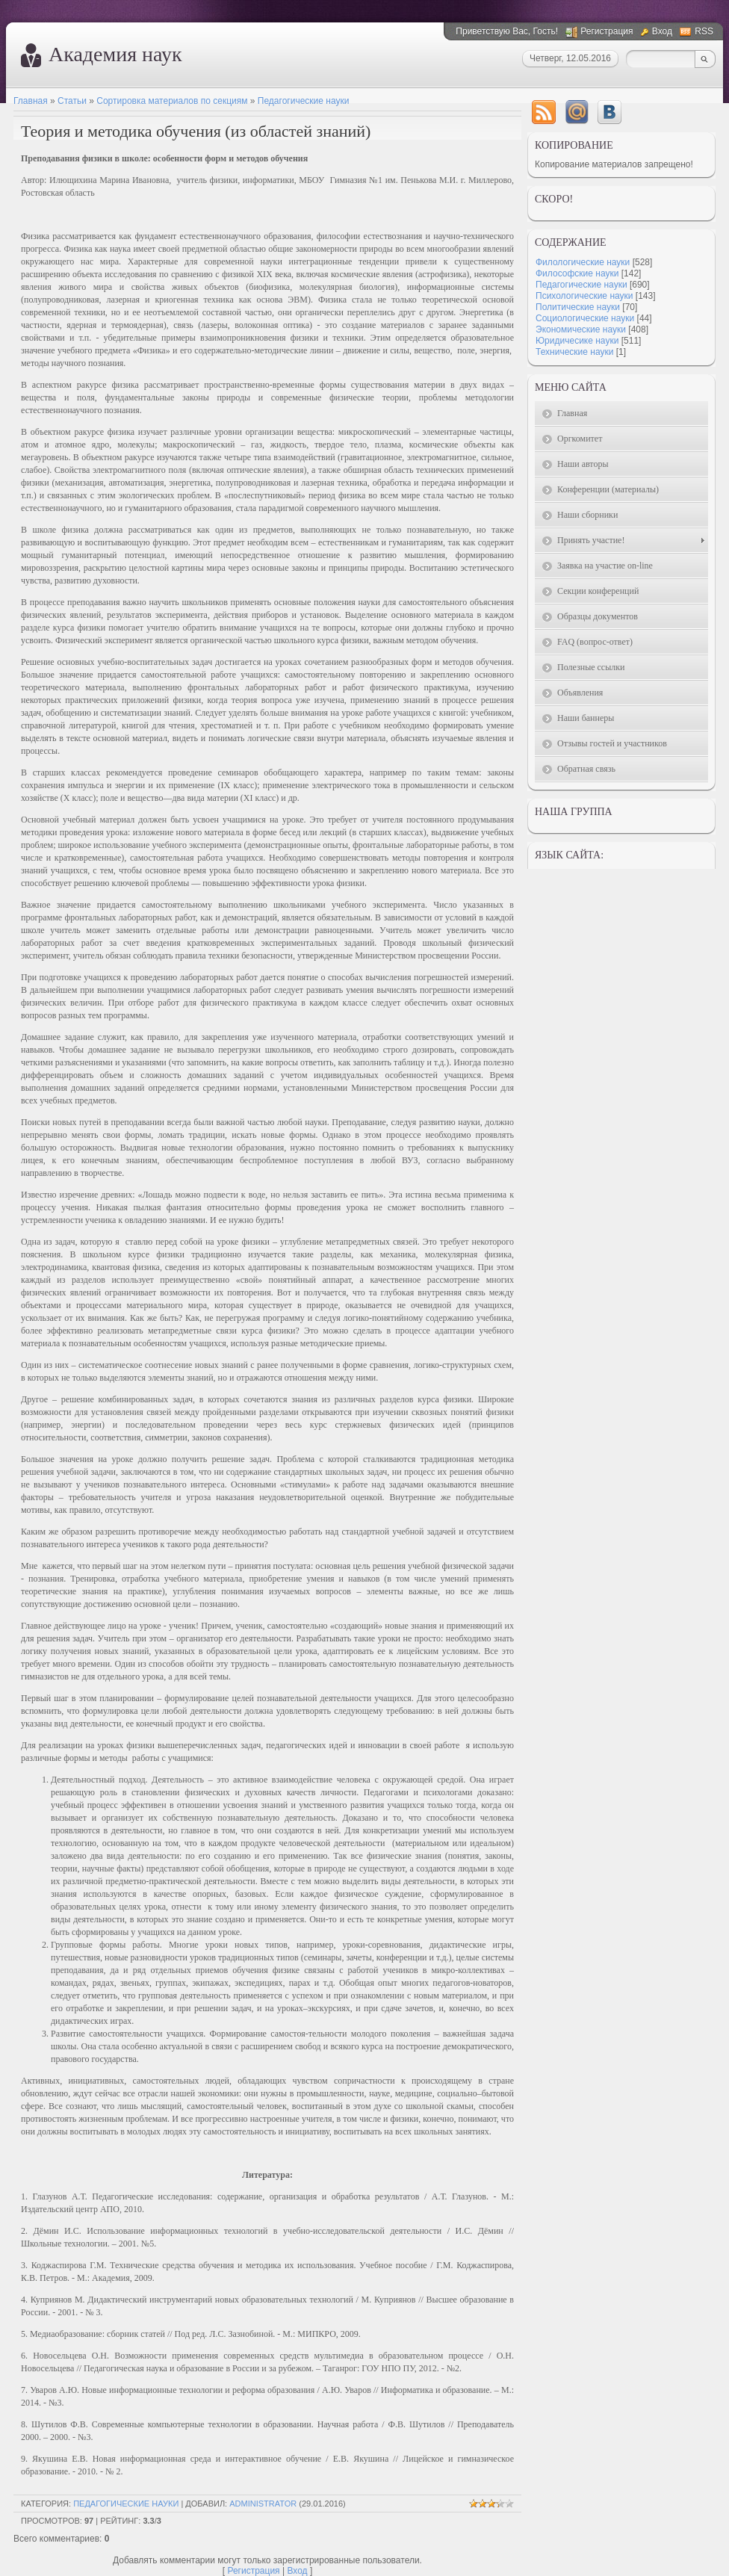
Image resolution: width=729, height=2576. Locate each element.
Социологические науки (585, 318)
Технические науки (574, 352)
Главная (30, 101)
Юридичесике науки (577, 340)
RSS (704, 31)
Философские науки (577, 273)
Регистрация (606, 31)
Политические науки (578, 307)
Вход (662, 31)
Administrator (263, 2503)
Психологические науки (584, 296)
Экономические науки (581, 329)
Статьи (72, 101)
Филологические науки (583, 262)
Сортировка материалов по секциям (171, 101)
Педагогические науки (304, 101)
